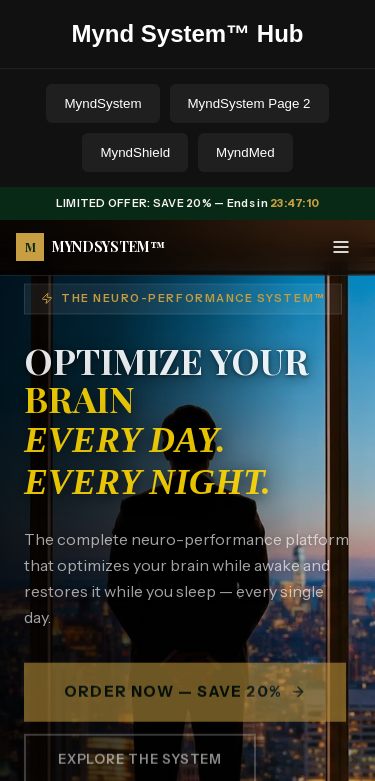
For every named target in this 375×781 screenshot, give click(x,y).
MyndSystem (102, 103)
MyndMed (245, 152)
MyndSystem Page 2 (249, 103)
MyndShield (135, 152)
